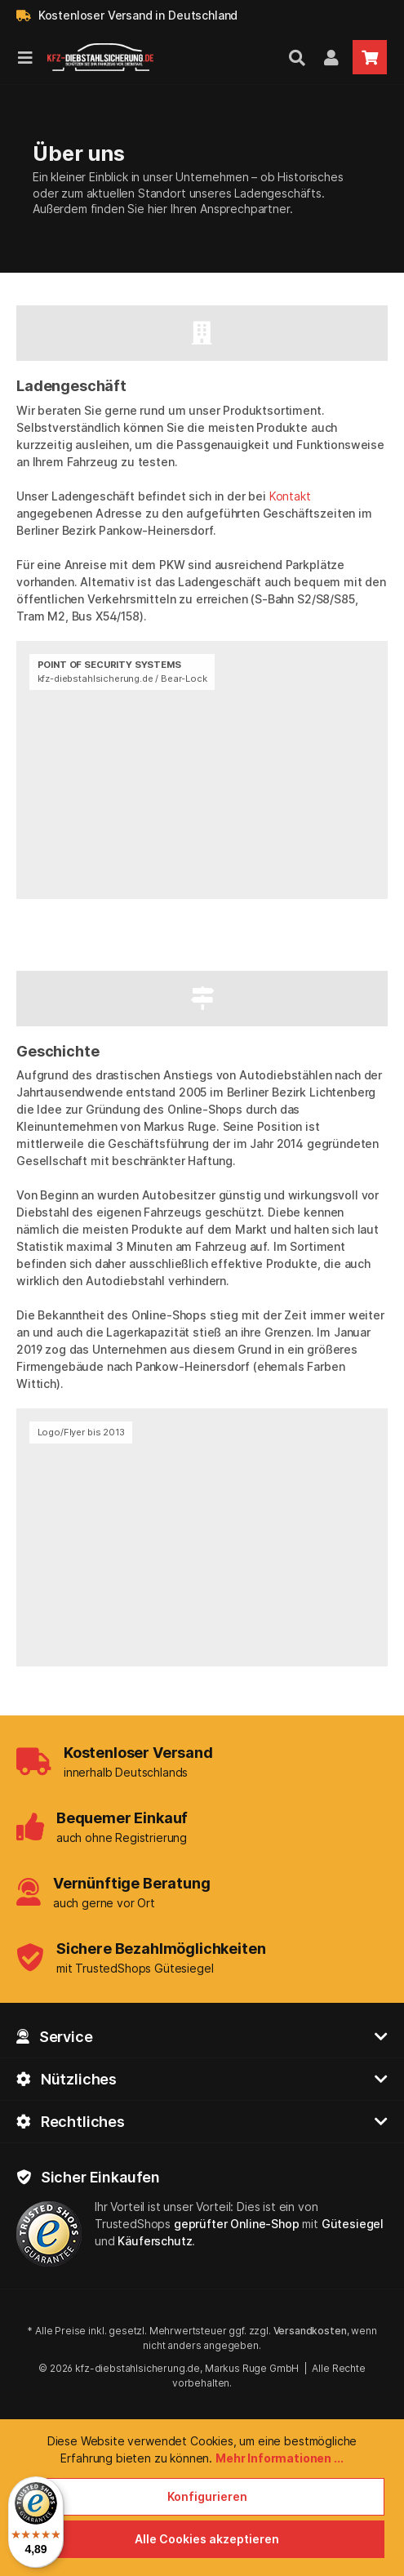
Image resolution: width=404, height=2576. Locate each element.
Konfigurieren (207, 2496)
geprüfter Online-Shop (237, 2224)
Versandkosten (310, 2331)
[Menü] (25, 57)
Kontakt (290, 496)
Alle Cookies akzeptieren (207, 2539)
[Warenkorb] (370, 57)
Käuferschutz (155, 2241)
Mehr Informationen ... (279, 2458)
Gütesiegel (353, 2224)
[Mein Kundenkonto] (331, 57)
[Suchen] (297, 57)
